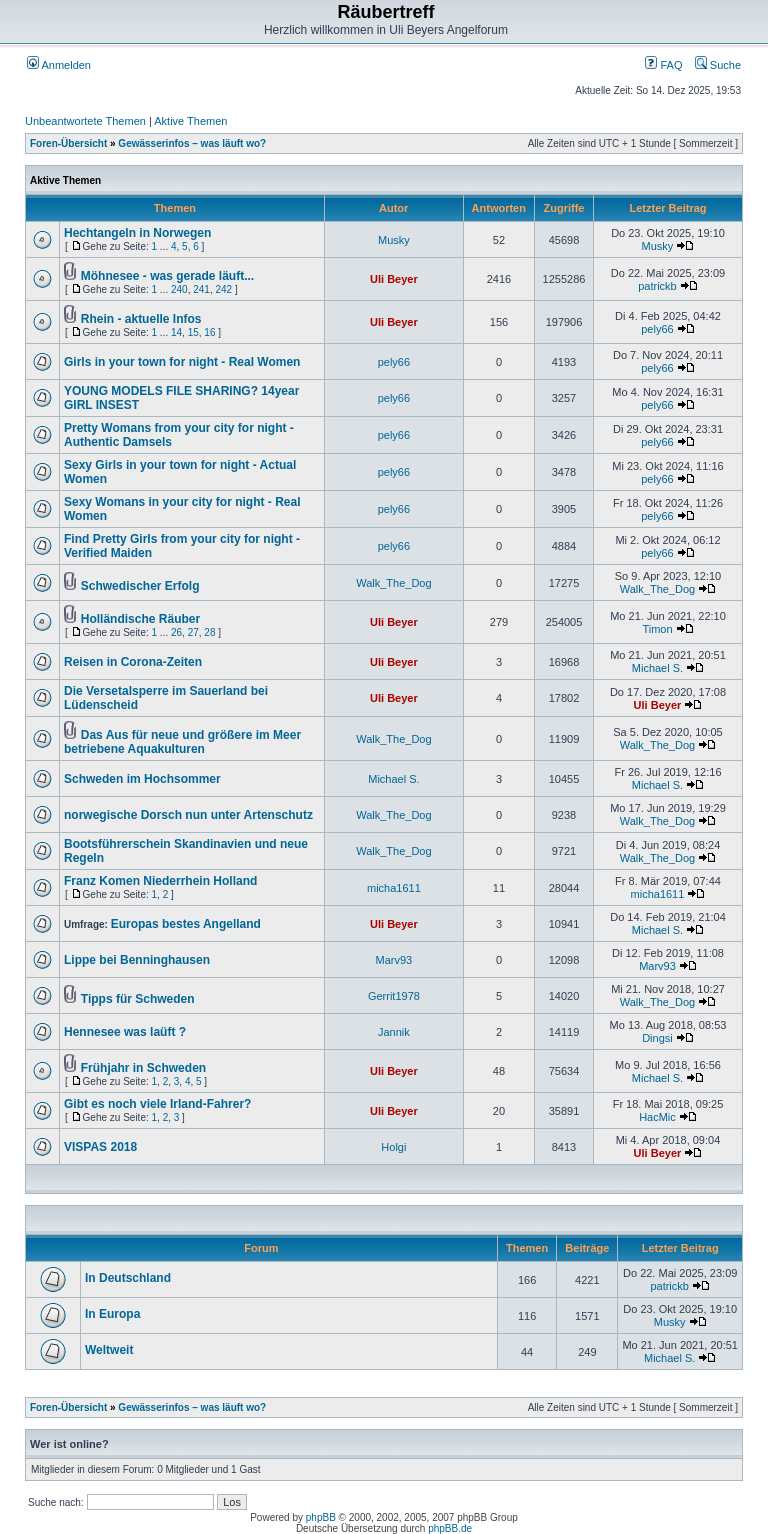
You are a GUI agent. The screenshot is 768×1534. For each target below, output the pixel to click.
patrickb (657, 286)
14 (176, 332)
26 (176, 632)
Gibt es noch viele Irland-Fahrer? (157, 1104)
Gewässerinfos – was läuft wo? (192, 143)
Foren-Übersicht (68, 143)
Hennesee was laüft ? (125, 1032)
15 (193, 332)
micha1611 (394, 888)
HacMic (657, 1117)
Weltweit (109, 1350)
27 (193, 632)
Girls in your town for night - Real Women (182, 362)
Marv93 (394, 960)
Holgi (393, 1147)
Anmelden (59, 65)
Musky (394, 240)
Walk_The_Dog (393, 583)
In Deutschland (128, 1278)
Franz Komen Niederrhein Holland (160, 881)
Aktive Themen (190, 121)
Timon (657, 629)
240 (179, 289)
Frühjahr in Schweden (143, 1068)
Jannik (394, 1032)
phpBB (321, 1517)
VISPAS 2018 (100, 1147)
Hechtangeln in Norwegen (137, 233)
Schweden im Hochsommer (142, 779)
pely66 (657, 329)
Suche (718, 65)
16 (209, 332)
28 (209, 632)
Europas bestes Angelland (186, 924)
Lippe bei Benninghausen (137, 960)
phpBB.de (450, 1528)
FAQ (663, 65)
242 (223, 289)
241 (201, 289)
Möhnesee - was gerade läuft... (167, 276)
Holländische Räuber (140, 619)
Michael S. (657, 668)
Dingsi (657, 1038)
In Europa (112, 1314)
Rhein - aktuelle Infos (141, 319)
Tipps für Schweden (138, 999)
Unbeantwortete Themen (85, 121)
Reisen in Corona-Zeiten (133, 662)
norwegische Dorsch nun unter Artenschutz (188, 815)
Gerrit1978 (394, 996)
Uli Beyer (394, 279)
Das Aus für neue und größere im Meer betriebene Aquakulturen (182, 742)
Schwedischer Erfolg (140, 586)
